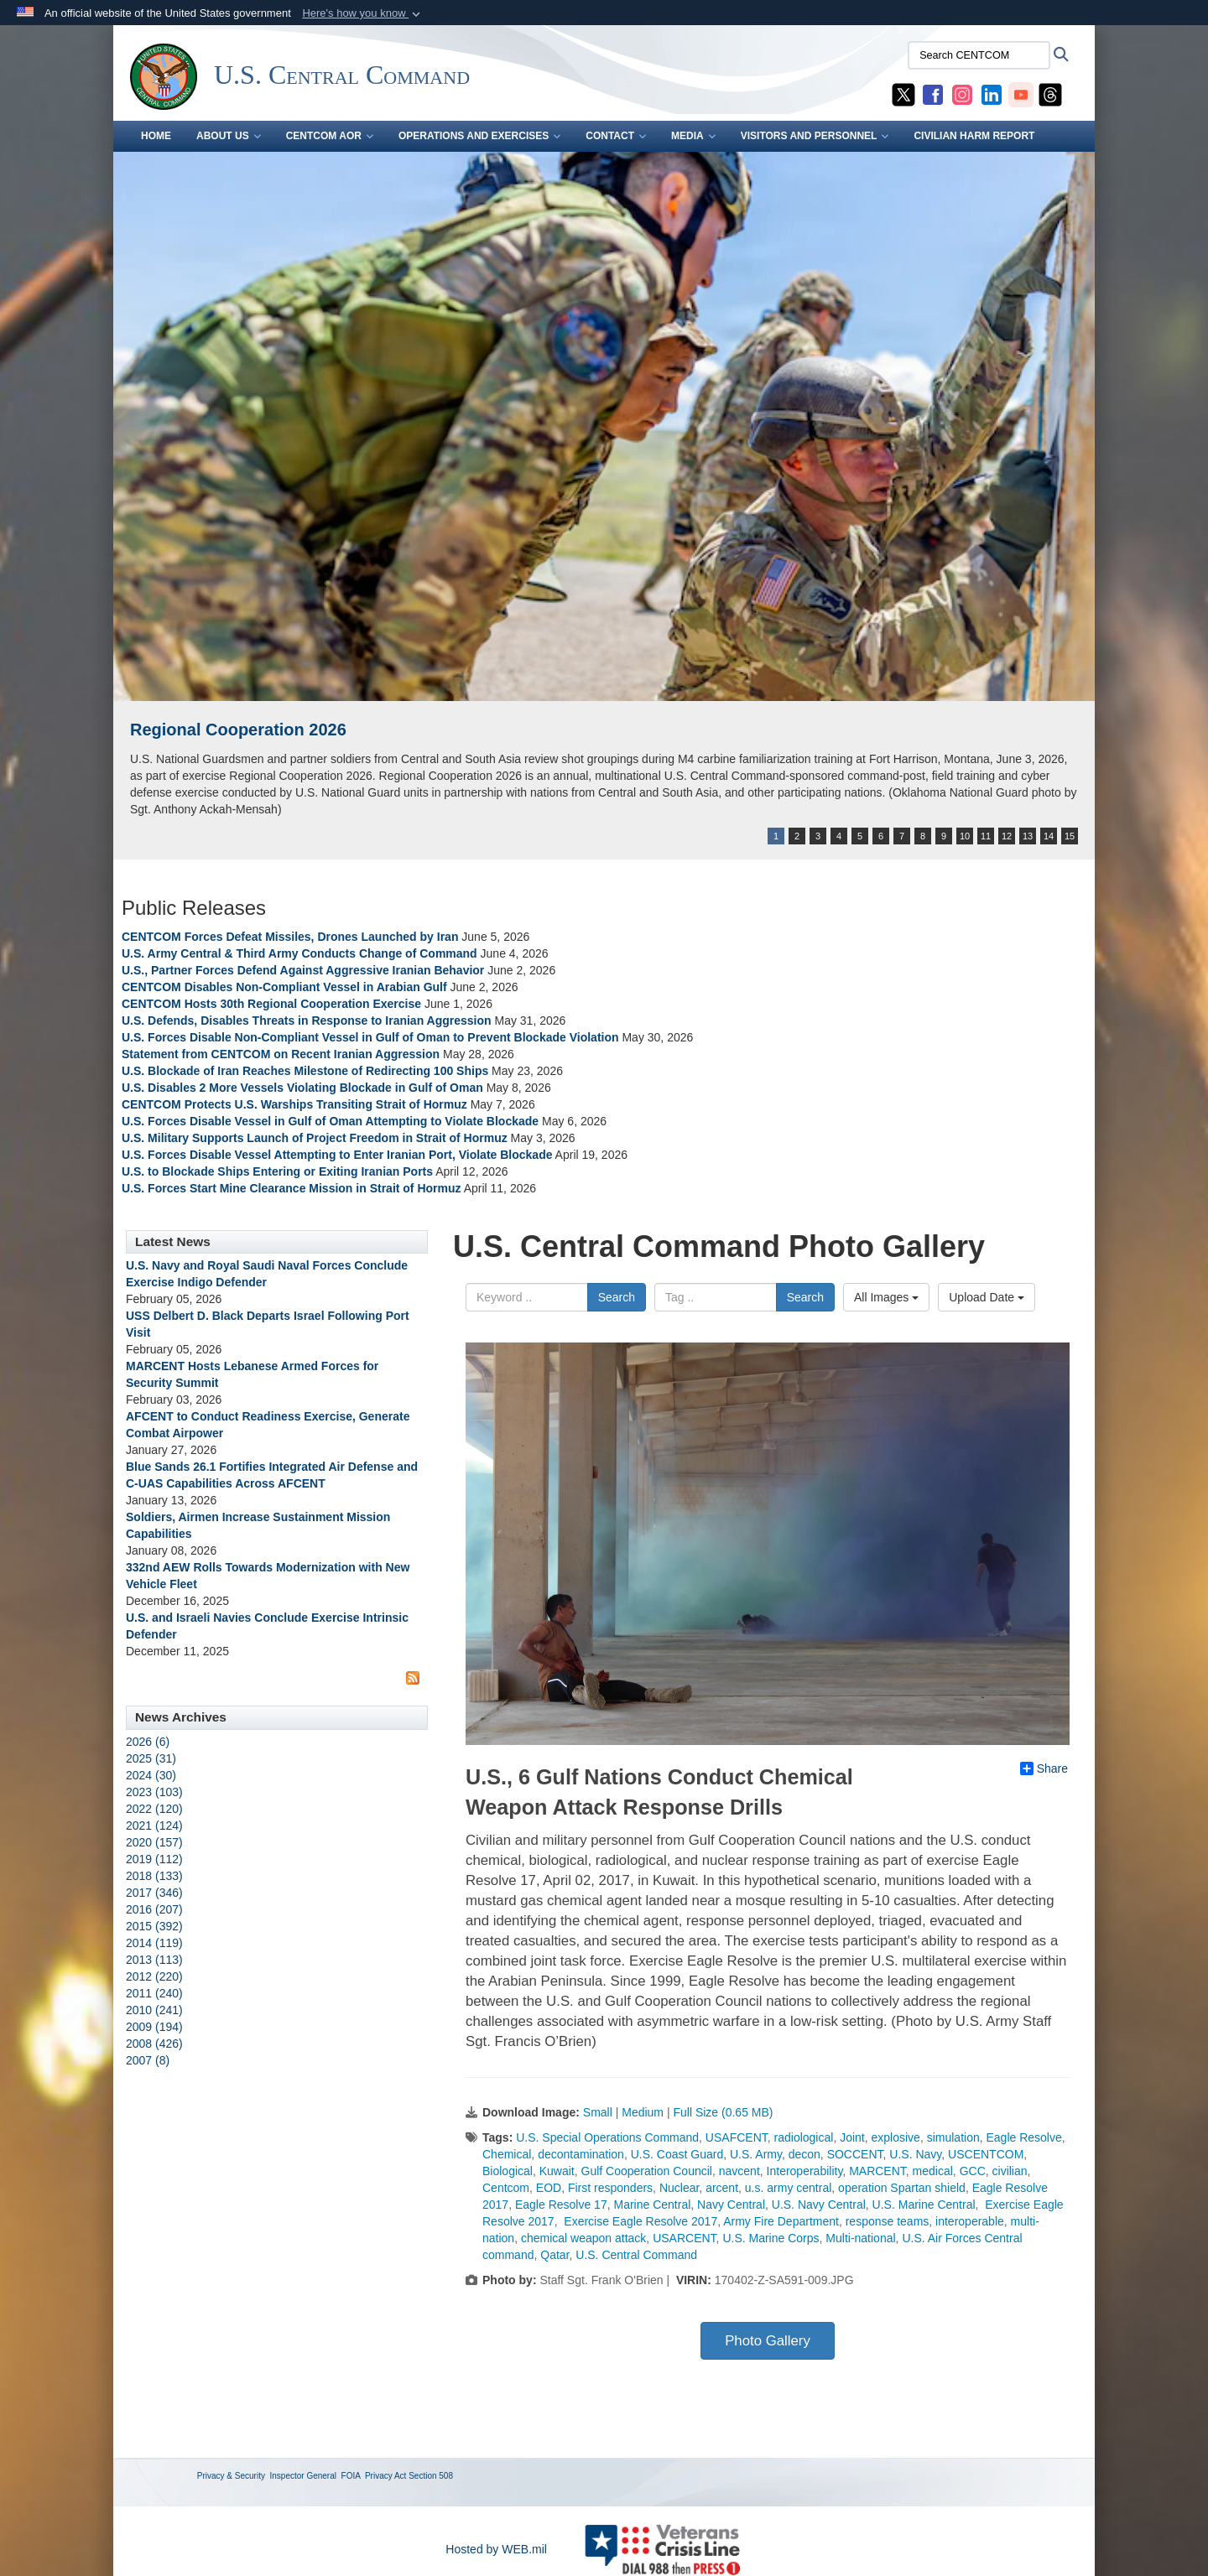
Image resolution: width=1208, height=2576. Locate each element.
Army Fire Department (781, 2221)
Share (1044, 1768)
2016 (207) (154, 1909)
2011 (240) (154, 1993)
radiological (804, 2137)
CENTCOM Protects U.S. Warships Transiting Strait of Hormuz (294, 1104)
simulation (953, 2137)
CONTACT (616, 136)
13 (1028, 836)
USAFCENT (737, 2137)
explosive (896, 2137)
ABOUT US (228, 136)
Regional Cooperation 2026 (238, 729)
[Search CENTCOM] (979, 55)
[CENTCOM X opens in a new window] (903, 94)
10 (965, 836)
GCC (973, 2171)
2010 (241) (154, 2010)
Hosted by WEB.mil (496, 2549)
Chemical (506, 2154)
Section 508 (431, 2475)
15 (1070, 836)
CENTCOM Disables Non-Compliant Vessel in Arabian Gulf (284, 987)
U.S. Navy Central (819, 2204)
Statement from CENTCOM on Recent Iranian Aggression (281, 1054)
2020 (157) (154, 1842)
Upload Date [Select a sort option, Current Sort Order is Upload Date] (986, 1297)
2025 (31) (151, 1758)
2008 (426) (154, 2043)
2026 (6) (147, 1741)
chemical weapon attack (583, 2238)
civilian (1010, 2171)
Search (616, 1297)
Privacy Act (385, 2475)
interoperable (969, 2221)
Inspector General (303, 2475)
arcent (722, 2187)
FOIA (351, 2475)
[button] (363, 13)
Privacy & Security (231, 2475)
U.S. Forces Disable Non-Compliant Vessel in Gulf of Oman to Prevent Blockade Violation (370, 1037)
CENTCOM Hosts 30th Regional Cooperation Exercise (271, 1003)
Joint (852, 2137)
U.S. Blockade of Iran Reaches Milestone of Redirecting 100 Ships (305, 1071)
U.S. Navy (915, 2154)
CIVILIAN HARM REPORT (974, 136)
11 (986, 836)
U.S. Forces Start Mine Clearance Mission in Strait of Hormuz (291, 1188)
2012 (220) (154, 1976)
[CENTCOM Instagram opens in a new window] (962, 94)
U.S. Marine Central (924, 2204)
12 (1007, 836)
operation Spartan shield (902, 2187)
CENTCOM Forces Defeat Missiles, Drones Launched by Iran (290, 936)
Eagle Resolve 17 (561, 2204)
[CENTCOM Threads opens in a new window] (1050, 94)
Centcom (505, 2187)
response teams (887, 2221)
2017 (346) (154, 1892)
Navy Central (731, 2204)
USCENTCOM (985, 2154)
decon (804, 2154)
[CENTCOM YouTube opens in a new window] (1021, 94)
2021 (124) (154, 1825)
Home (156, 136)
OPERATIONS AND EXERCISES (479, 136)
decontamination (581, 2154)
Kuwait (557, 2171)
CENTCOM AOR (329, 136)
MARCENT (877, 2171)
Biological (507, 2171)
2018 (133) (154, 1876)
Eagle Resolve (1023, 2137)
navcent (739, 2171)
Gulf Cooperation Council (646, 2171)
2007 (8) (147, 2060)
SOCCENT (855, 2154)
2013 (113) (154, 1959)
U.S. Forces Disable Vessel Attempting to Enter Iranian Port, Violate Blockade (337, 1154)
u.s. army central (788, 2187)
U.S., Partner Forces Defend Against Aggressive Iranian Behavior (304, 970)
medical (933, 2171)
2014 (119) (154, 1943)
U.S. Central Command (636, 2255)
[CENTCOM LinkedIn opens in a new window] (991, 94)
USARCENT (684, 2238)
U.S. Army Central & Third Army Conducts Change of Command (299, 953)
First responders (610, 2187)
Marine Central (651, 2204)
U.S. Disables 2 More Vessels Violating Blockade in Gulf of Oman (302, 1087)
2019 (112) (154, 1859)
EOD (548, 2187)
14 (1049, 836)
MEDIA (693, 136)
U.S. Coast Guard (677, 2154)
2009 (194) (154, 2026)
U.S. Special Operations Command (607, 2137)
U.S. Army (756, 2154)
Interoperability (805, 2171)
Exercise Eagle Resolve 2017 (638, 2221)
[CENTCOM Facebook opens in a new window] (932, 94)
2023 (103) (154, 1792)
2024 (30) (151, 1775)
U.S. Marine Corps (770, 2238)
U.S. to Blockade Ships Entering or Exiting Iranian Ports (277, 1171)
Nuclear (679, 2187)
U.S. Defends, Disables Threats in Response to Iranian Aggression (308, 1020)
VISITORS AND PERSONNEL (815, 136)
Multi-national (860, 2238)
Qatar (554, 2255)
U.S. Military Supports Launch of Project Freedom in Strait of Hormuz (316, 1138)
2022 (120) (154, 1808)
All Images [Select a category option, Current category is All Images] (886, 1297)
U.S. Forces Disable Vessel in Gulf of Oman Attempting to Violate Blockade (330, 1121)
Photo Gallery (767, 2341)
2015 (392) (154, 1926)
